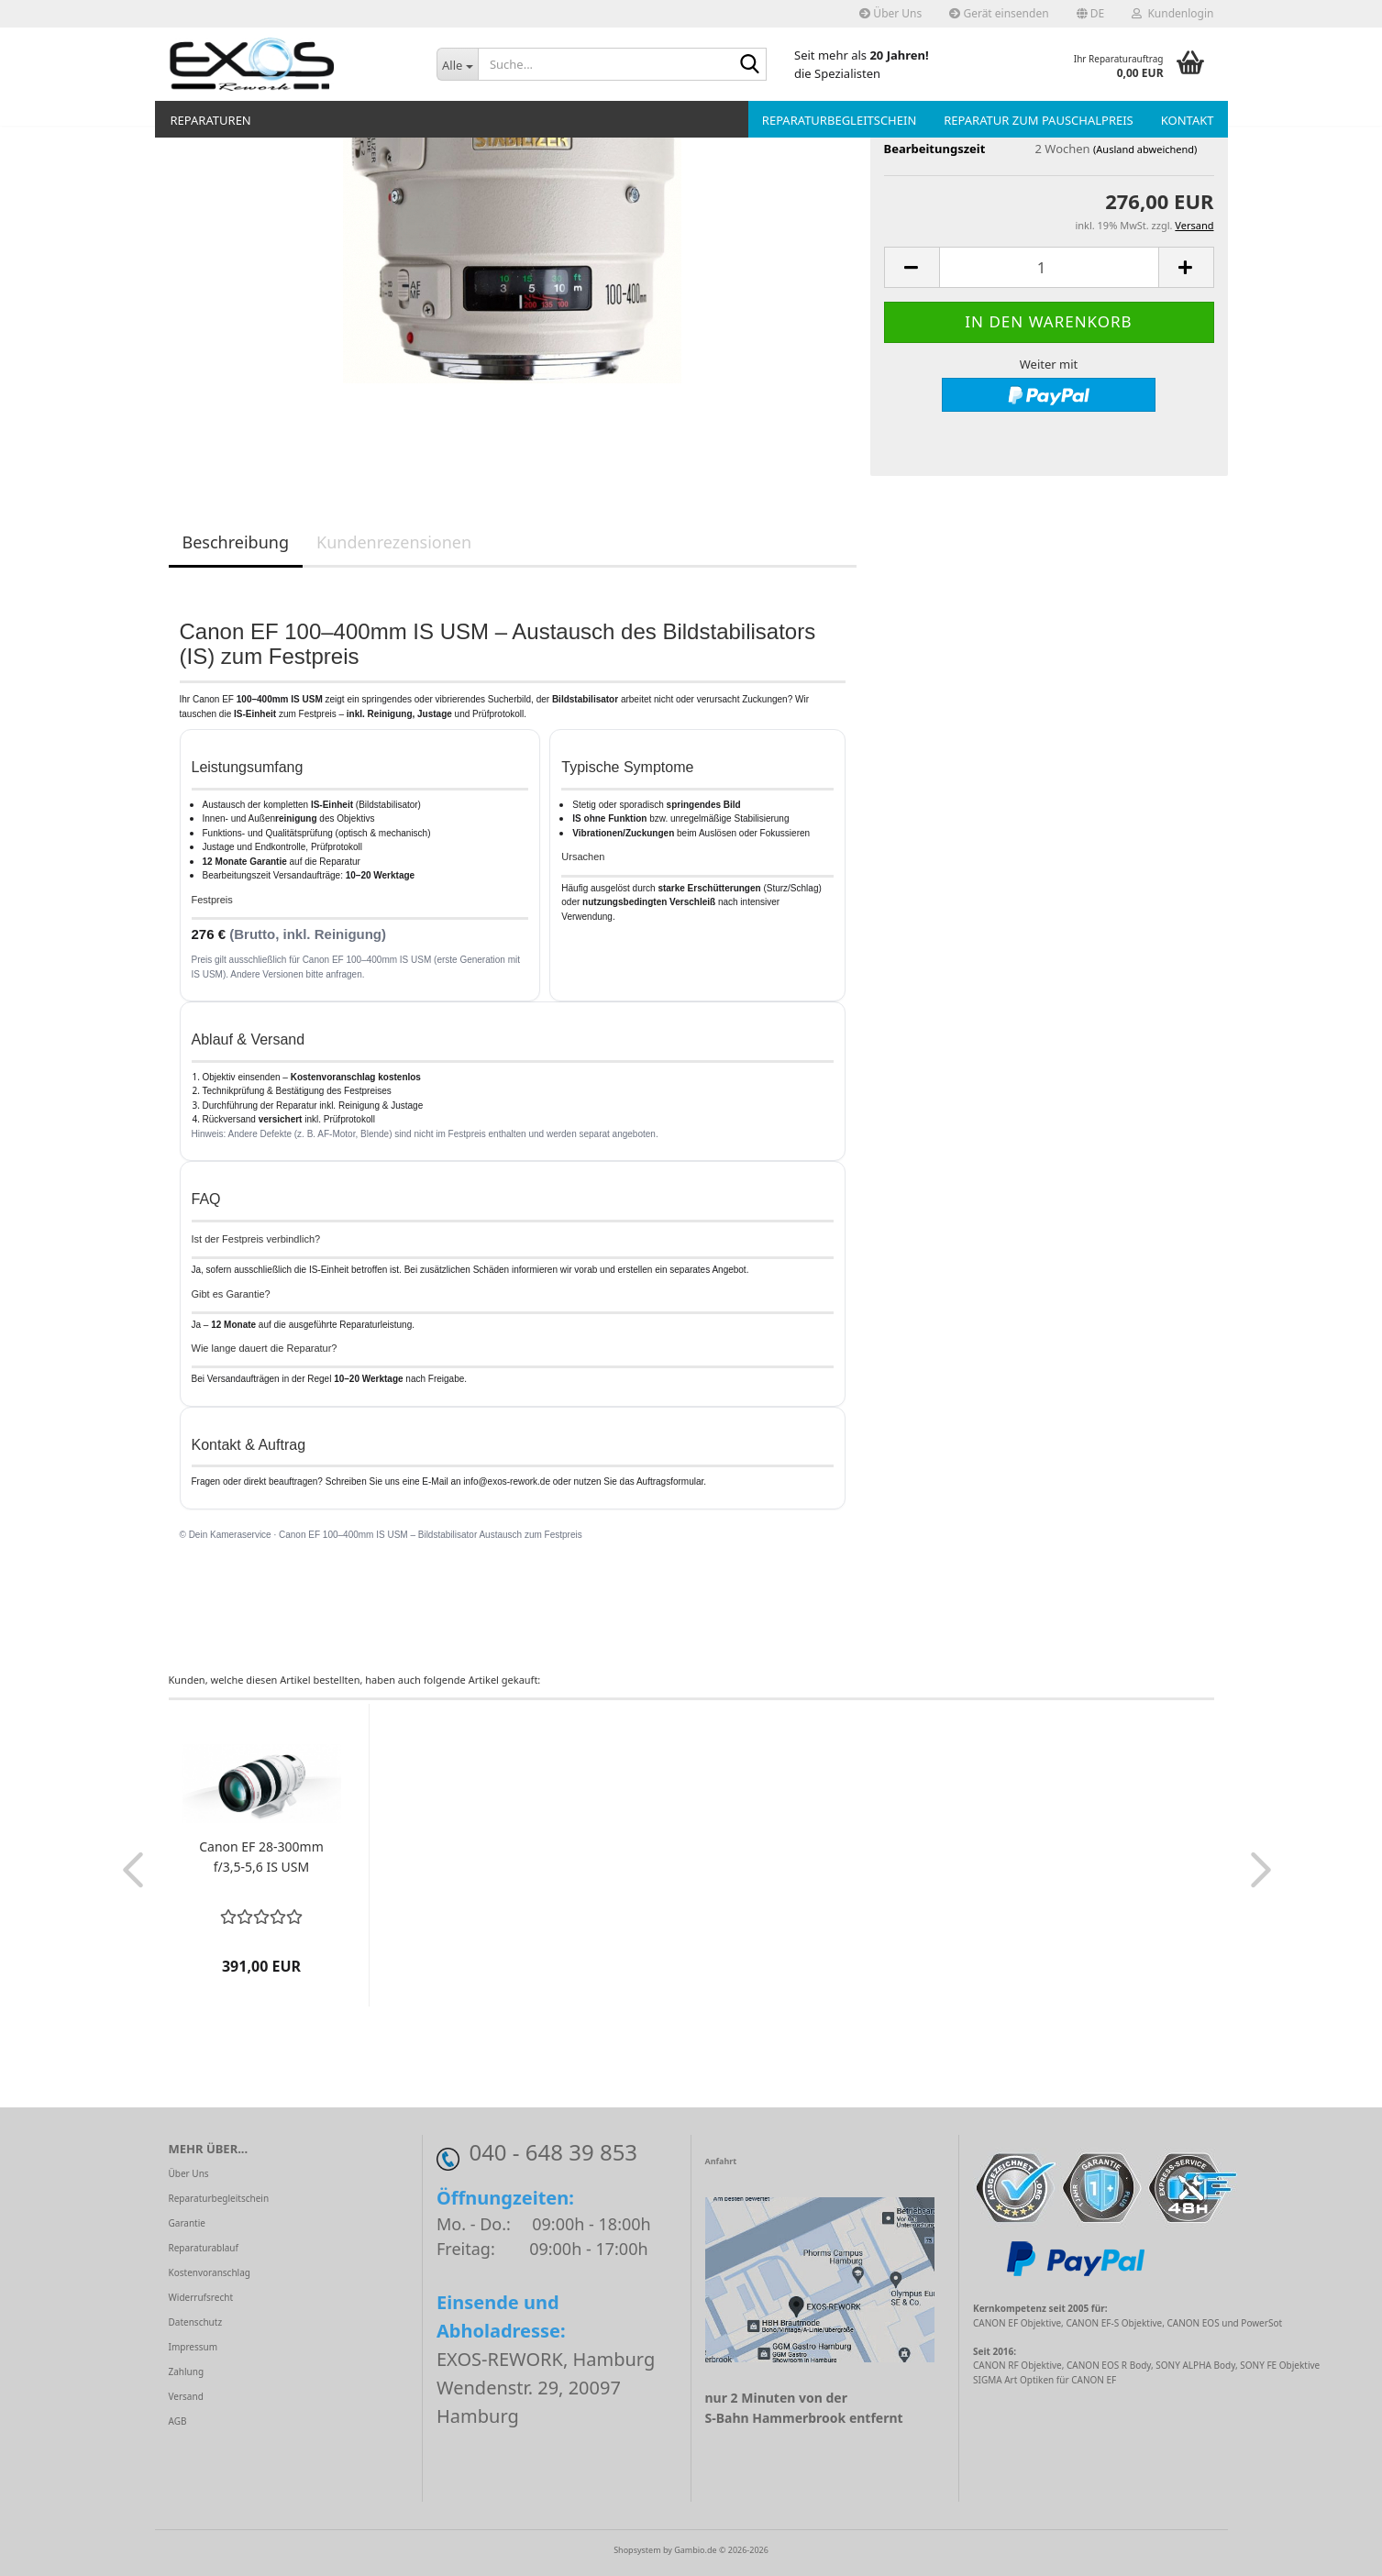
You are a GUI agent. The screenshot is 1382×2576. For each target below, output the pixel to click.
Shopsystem (637, 2550)
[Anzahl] (1049, 267)
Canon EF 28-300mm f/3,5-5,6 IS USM (261, 1856)
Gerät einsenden (998, 13)
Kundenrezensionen (393, 542)
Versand (186, 2396)
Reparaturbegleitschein (839, 120)
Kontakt (1187, 120)
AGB (178, 2421)
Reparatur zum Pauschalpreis (1038, 120)
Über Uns (890, 13)
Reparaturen (211, 120)
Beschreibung (236, 542)
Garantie (187, 2223)
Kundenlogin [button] (1172, 13)
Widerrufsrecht (201, 2297)
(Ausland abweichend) (1145, 149)
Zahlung (187, 2371)
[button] (1091, 14)
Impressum (193, 2346)
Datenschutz (196, 2322)
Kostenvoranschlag (209, 2272)
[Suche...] (457, 64)
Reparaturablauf (203, 2247)
